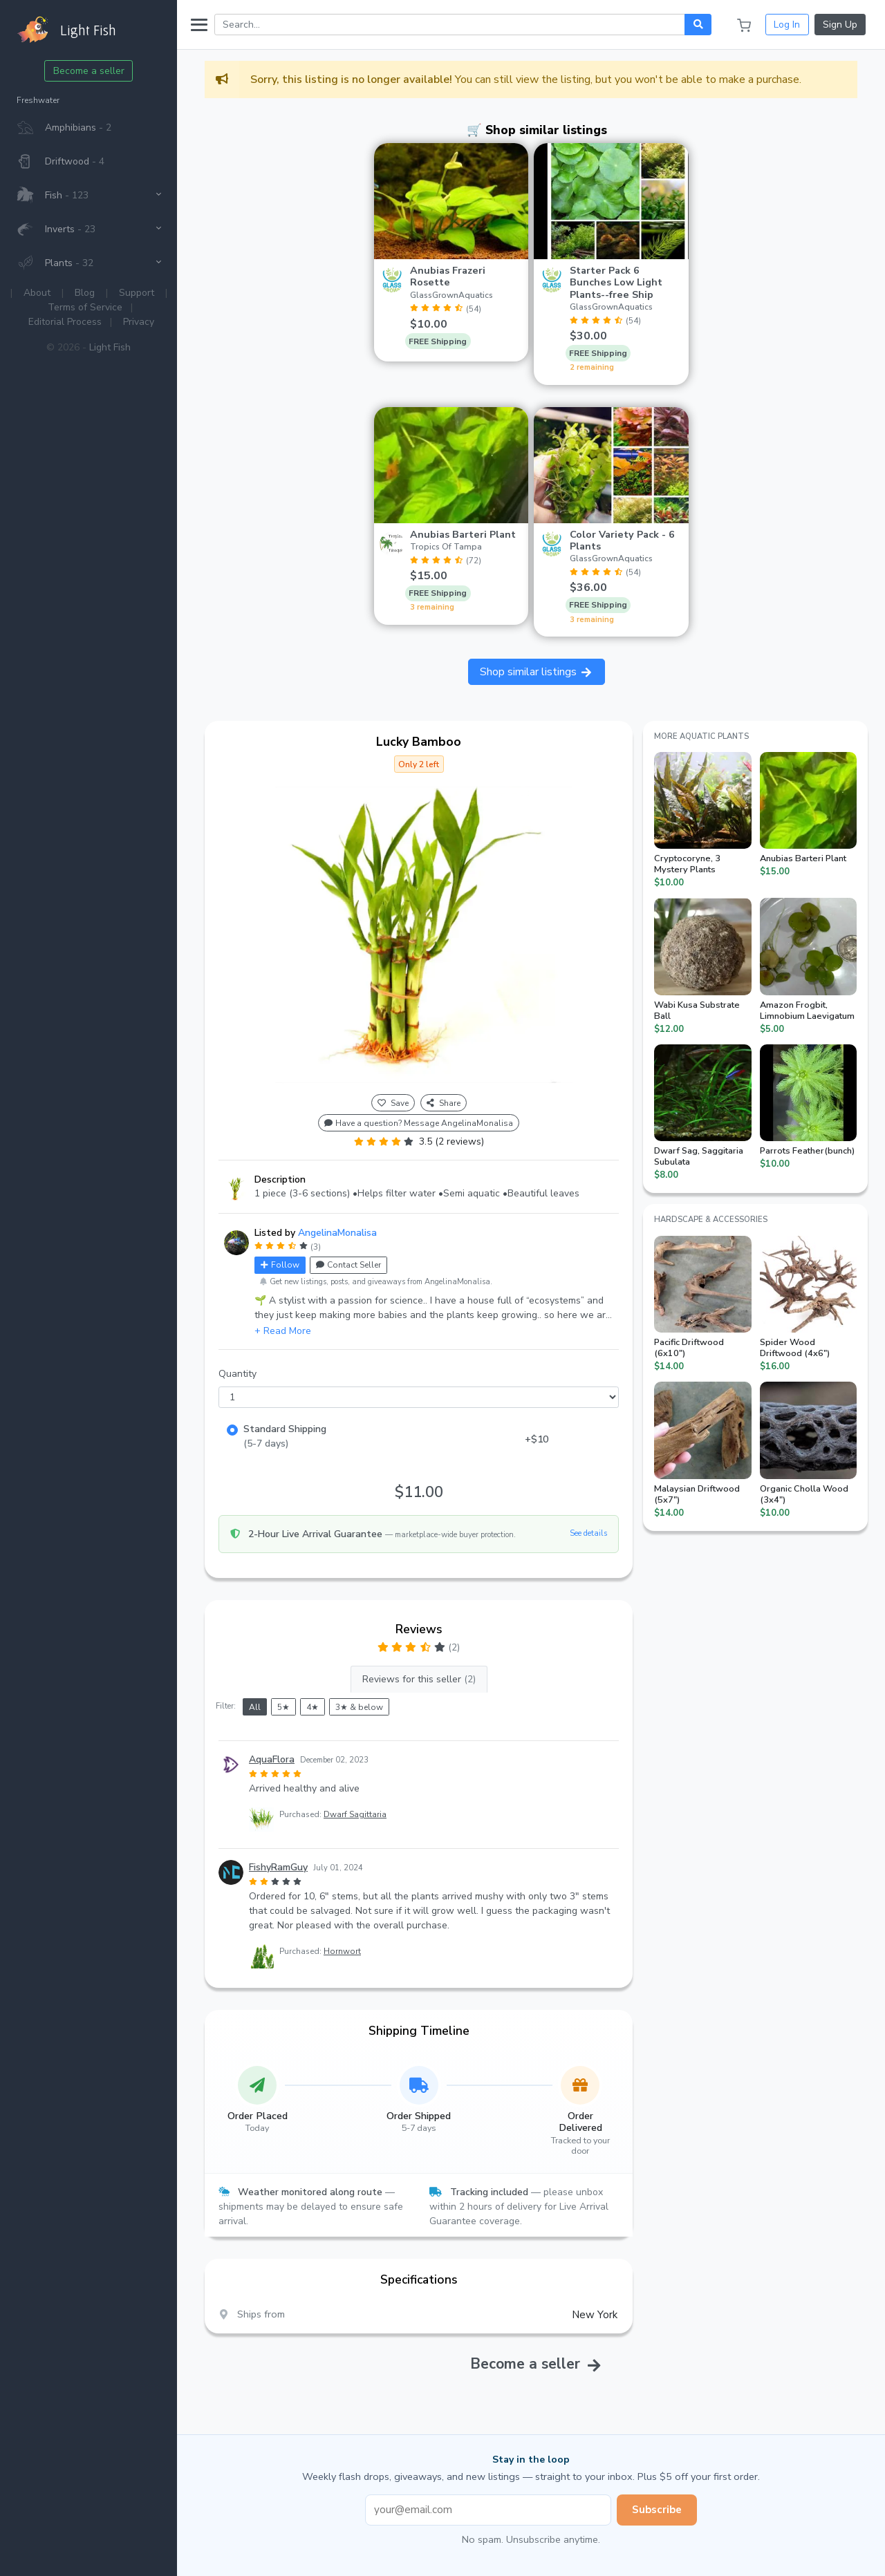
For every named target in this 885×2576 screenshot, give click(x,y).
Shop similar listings (536, 671)
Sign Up (840, 24)
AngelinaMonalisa (337, 1232)
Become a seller (88, 70)
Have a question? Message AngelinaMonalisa (418, 1123)
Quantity (237, 1373)
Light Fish (110, 347)
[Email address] (488, 2510)
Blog (85, 292)
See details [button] (588, 1533)
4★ (312, 1707)
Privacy (138, 321)
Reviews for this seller (419, 1679)
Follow (280, 1264)
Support (136, 292)
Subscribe (657, 2510)
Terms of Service (85, 307)
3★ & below (359, 1707)
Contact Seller (348, 1264)
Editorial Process (65, 321)
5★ (283, 1707)
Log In (787, 24)
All (255, 1707)
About (37, 292)
